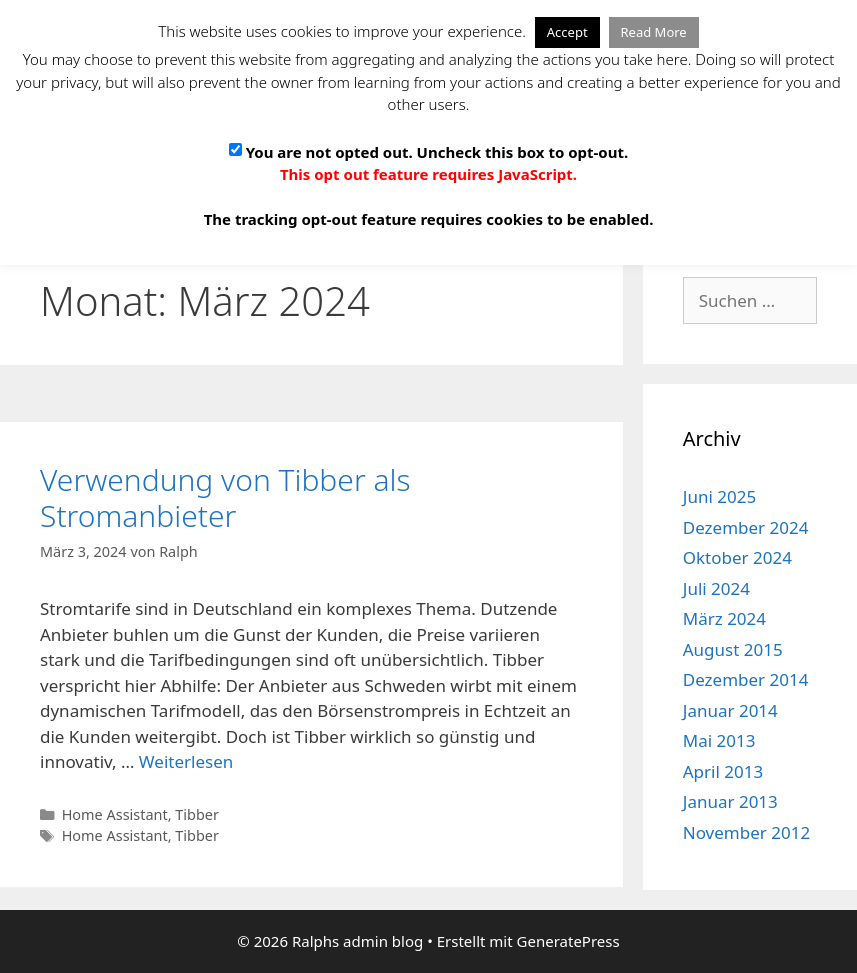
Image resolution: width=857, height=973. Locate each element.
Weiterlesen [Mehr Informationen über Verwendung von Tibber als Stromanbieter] (186, 761)
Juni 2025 (719, 496)
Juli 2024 (716, 588)
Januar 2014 (730, 710)
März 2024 (724, 618)
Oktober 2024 (737, 557)
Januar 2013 (730, 801)
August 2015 (733, 649)
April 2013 (723, 771)
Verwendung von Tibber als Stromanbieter (225, 497)
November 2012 (746, 832)
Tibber (197, 814)
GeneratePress (568, 941)
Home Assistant (115, 814)
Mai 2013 (719, 740)
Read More (654, 32)
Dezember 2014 (746, 679)
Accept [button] (567, 32)
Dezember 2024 (746, 527)
